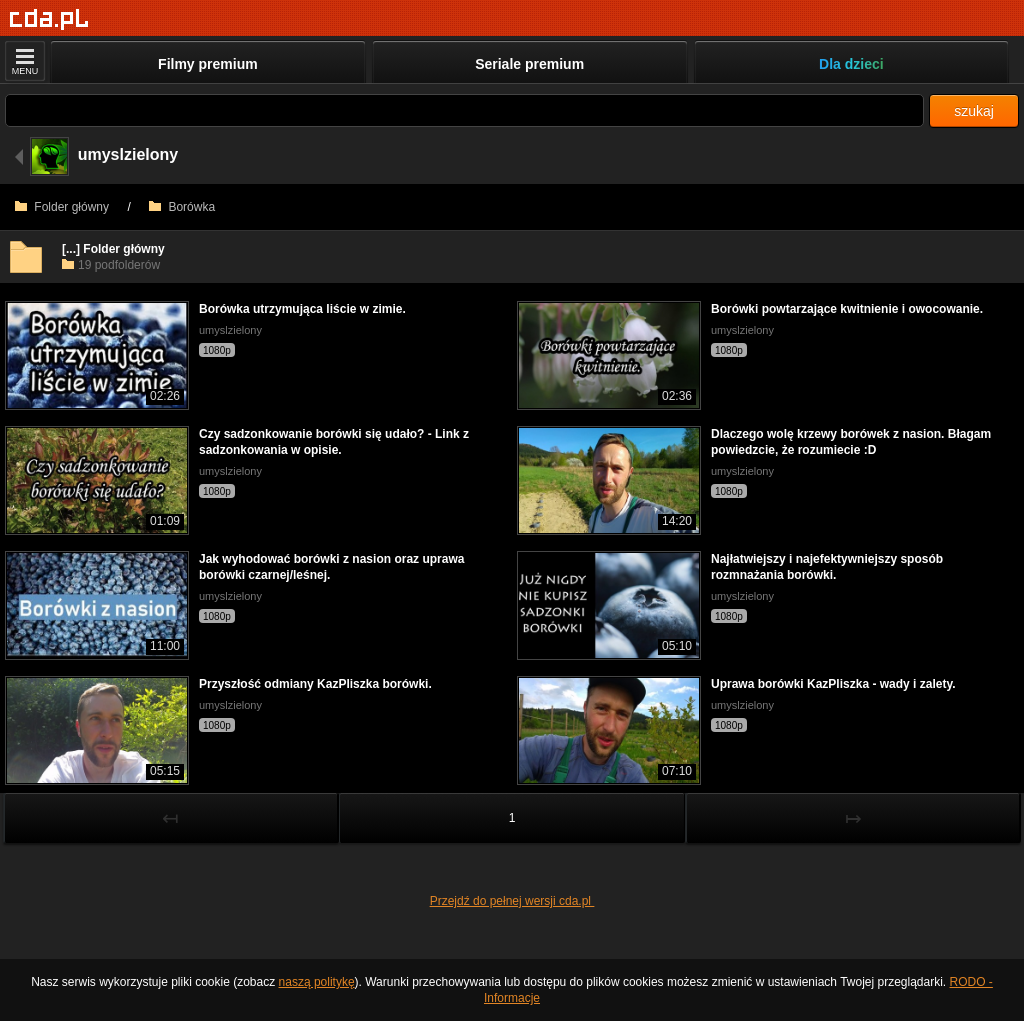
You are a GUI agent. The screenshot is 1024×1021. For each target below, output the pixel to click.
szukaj (974, 111)
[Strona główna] (49, 19)
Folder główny (62, 207)
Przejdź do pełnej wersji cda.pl (512, 901)
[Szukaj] (464, 110)
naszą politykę (317, 982)
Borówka (182, 207)
